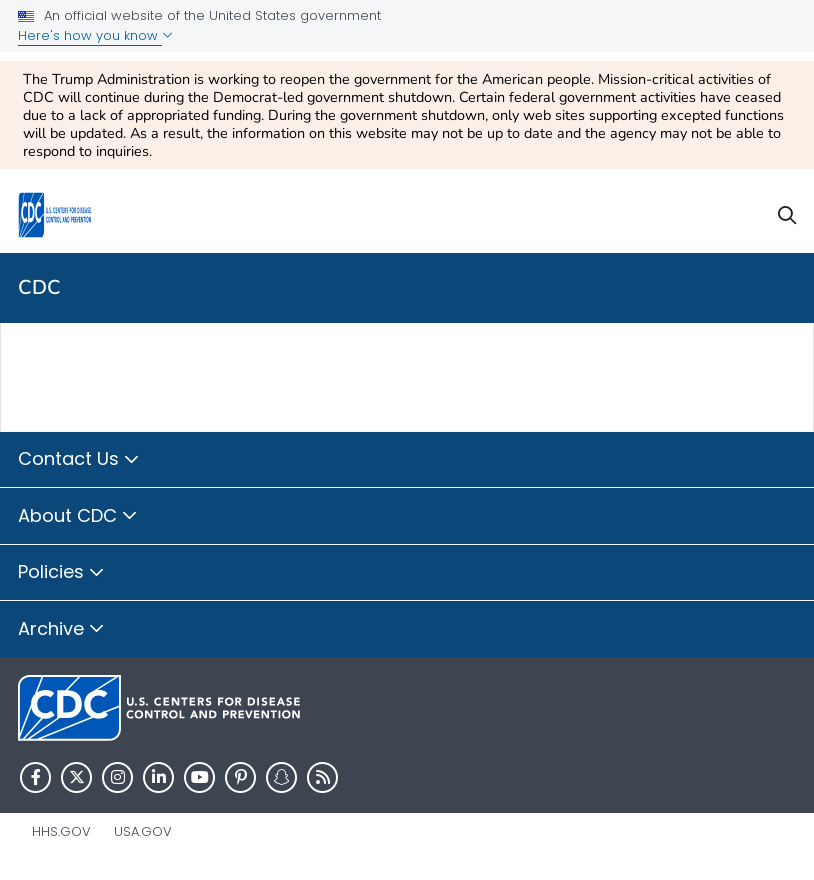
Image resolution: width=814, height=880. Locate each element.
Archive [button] (61, 630)
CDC (39, 287)
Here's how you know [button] (95, 35)
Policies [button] (61, 573)
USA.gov (143, 831)
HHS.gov (61, 831)
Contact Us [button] (79, 460)
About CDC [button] (78, 517)
